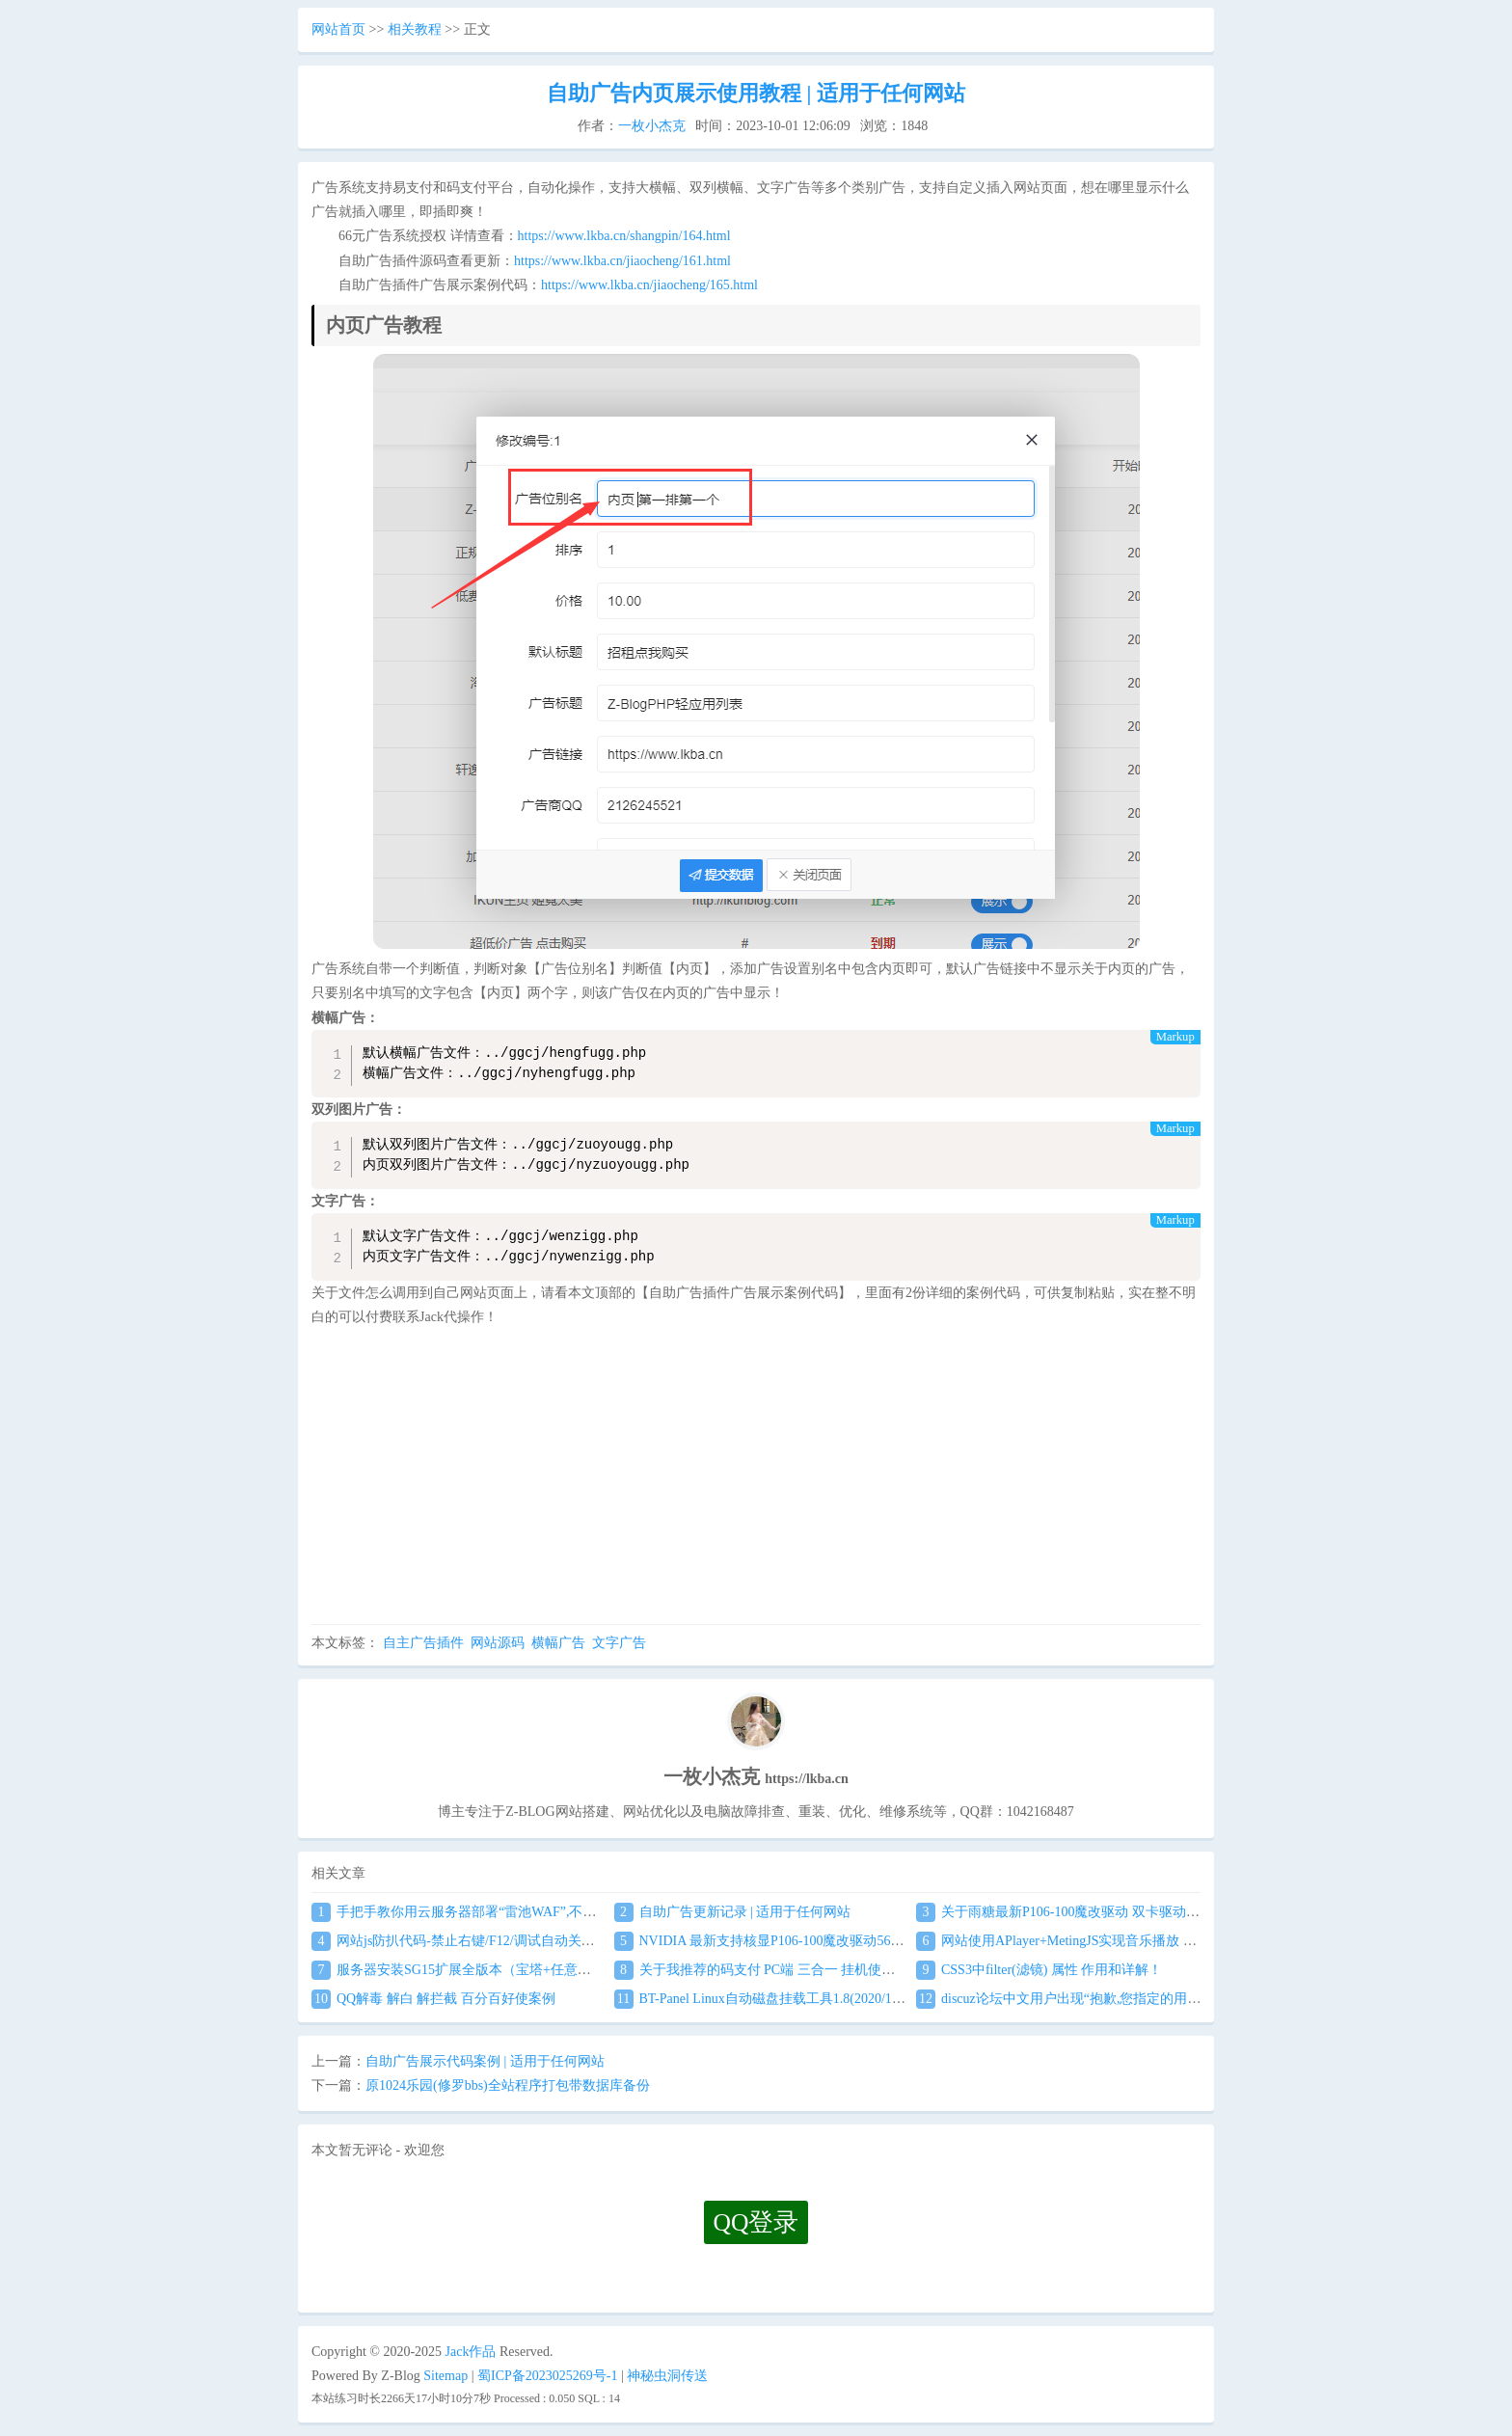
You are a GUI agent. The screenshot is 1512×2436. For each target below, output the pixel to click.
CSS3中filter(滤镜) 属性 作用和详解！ (1039, 1969)
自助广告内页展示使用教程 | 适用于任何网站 (756, 93)
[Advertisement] (756, 1479)
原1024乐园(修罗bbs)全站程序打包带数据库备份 (507, 2085)
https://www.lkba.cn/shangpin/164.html (624, 236)
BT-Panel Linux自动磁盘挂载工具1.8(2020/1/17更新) (777, 1998)
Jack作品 (471, 2351)
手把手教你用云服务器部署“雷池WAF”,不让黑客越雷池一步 (501, 1912)
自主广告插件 (423, 1643)
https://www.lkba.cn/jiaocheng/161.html (622, 261)
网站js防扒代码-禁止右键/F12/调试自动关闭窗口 (466, 1941)
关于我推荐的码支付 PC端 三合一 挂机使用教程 (768, 1969)
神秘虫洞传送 (667, 2375)
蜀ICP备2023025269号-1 (547, 2375)
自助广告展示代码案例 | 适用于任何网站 (485, 2061)
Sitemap (445, 2375)
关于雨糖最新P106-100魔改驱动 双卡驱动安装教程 (1078, 1912)
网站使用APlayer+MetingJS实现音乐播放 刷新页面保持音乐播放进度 (1130, 1941)
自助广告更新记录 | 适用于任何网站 (732, 1912)
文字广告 (619, 1643)
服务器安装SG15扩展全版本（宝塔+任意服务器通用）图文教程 (512, 1969)
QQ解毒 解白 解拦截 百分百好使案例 (433, 1998)
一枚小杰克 (652, 126)
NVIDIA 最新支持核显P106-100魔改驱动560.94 (764, 1941)
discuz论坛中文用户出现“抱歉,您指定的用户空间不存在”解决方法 (1122, 1998)
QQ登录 (756, 2222)
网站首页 (338, 29)
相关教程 (415, 29)
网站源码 (498, 1643)
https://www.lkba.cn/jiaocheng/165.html (649, 285)
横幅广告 (558, 1643)
